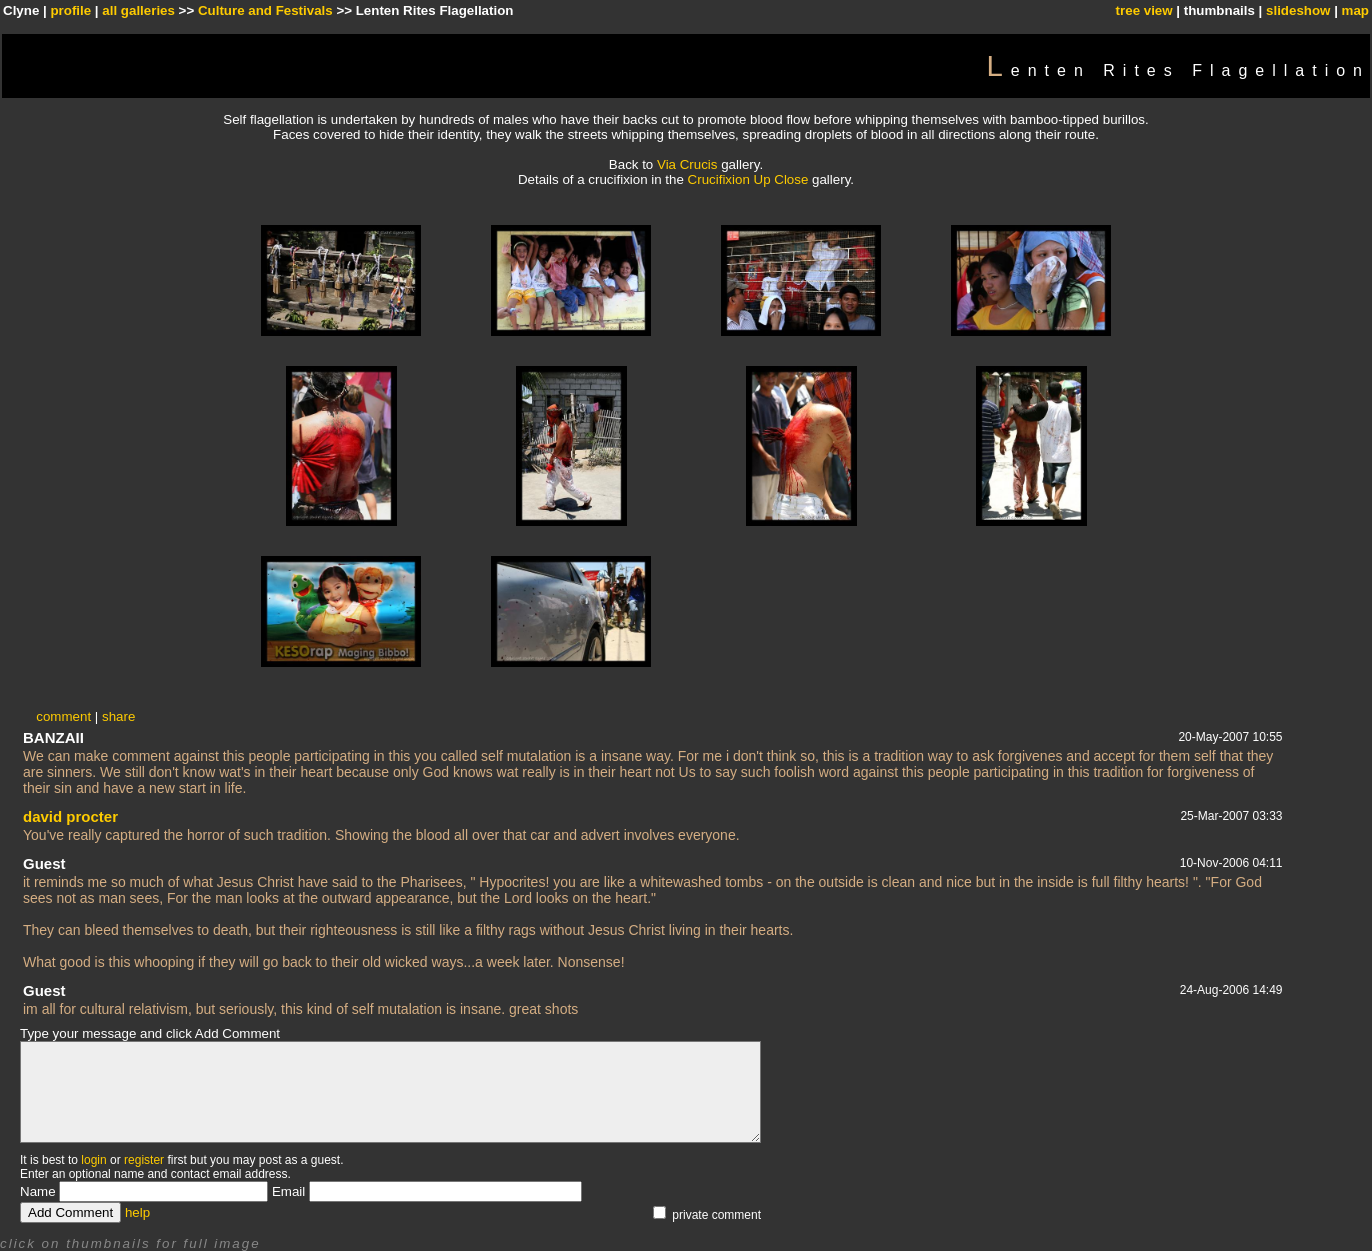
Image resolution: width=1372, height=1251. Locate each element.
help (137, 1212)
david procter (70, 816)
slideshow (1298, 10)
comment (63, 716)
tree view (1144, 10)
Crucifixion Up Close (750, 179)
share (118, 716)
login (93, 1160)
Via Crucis (687, 164)
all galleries (138, 10)
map (1355, 10)
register (144, 1160)
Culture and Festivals (265, 10)
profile (70, 10)
